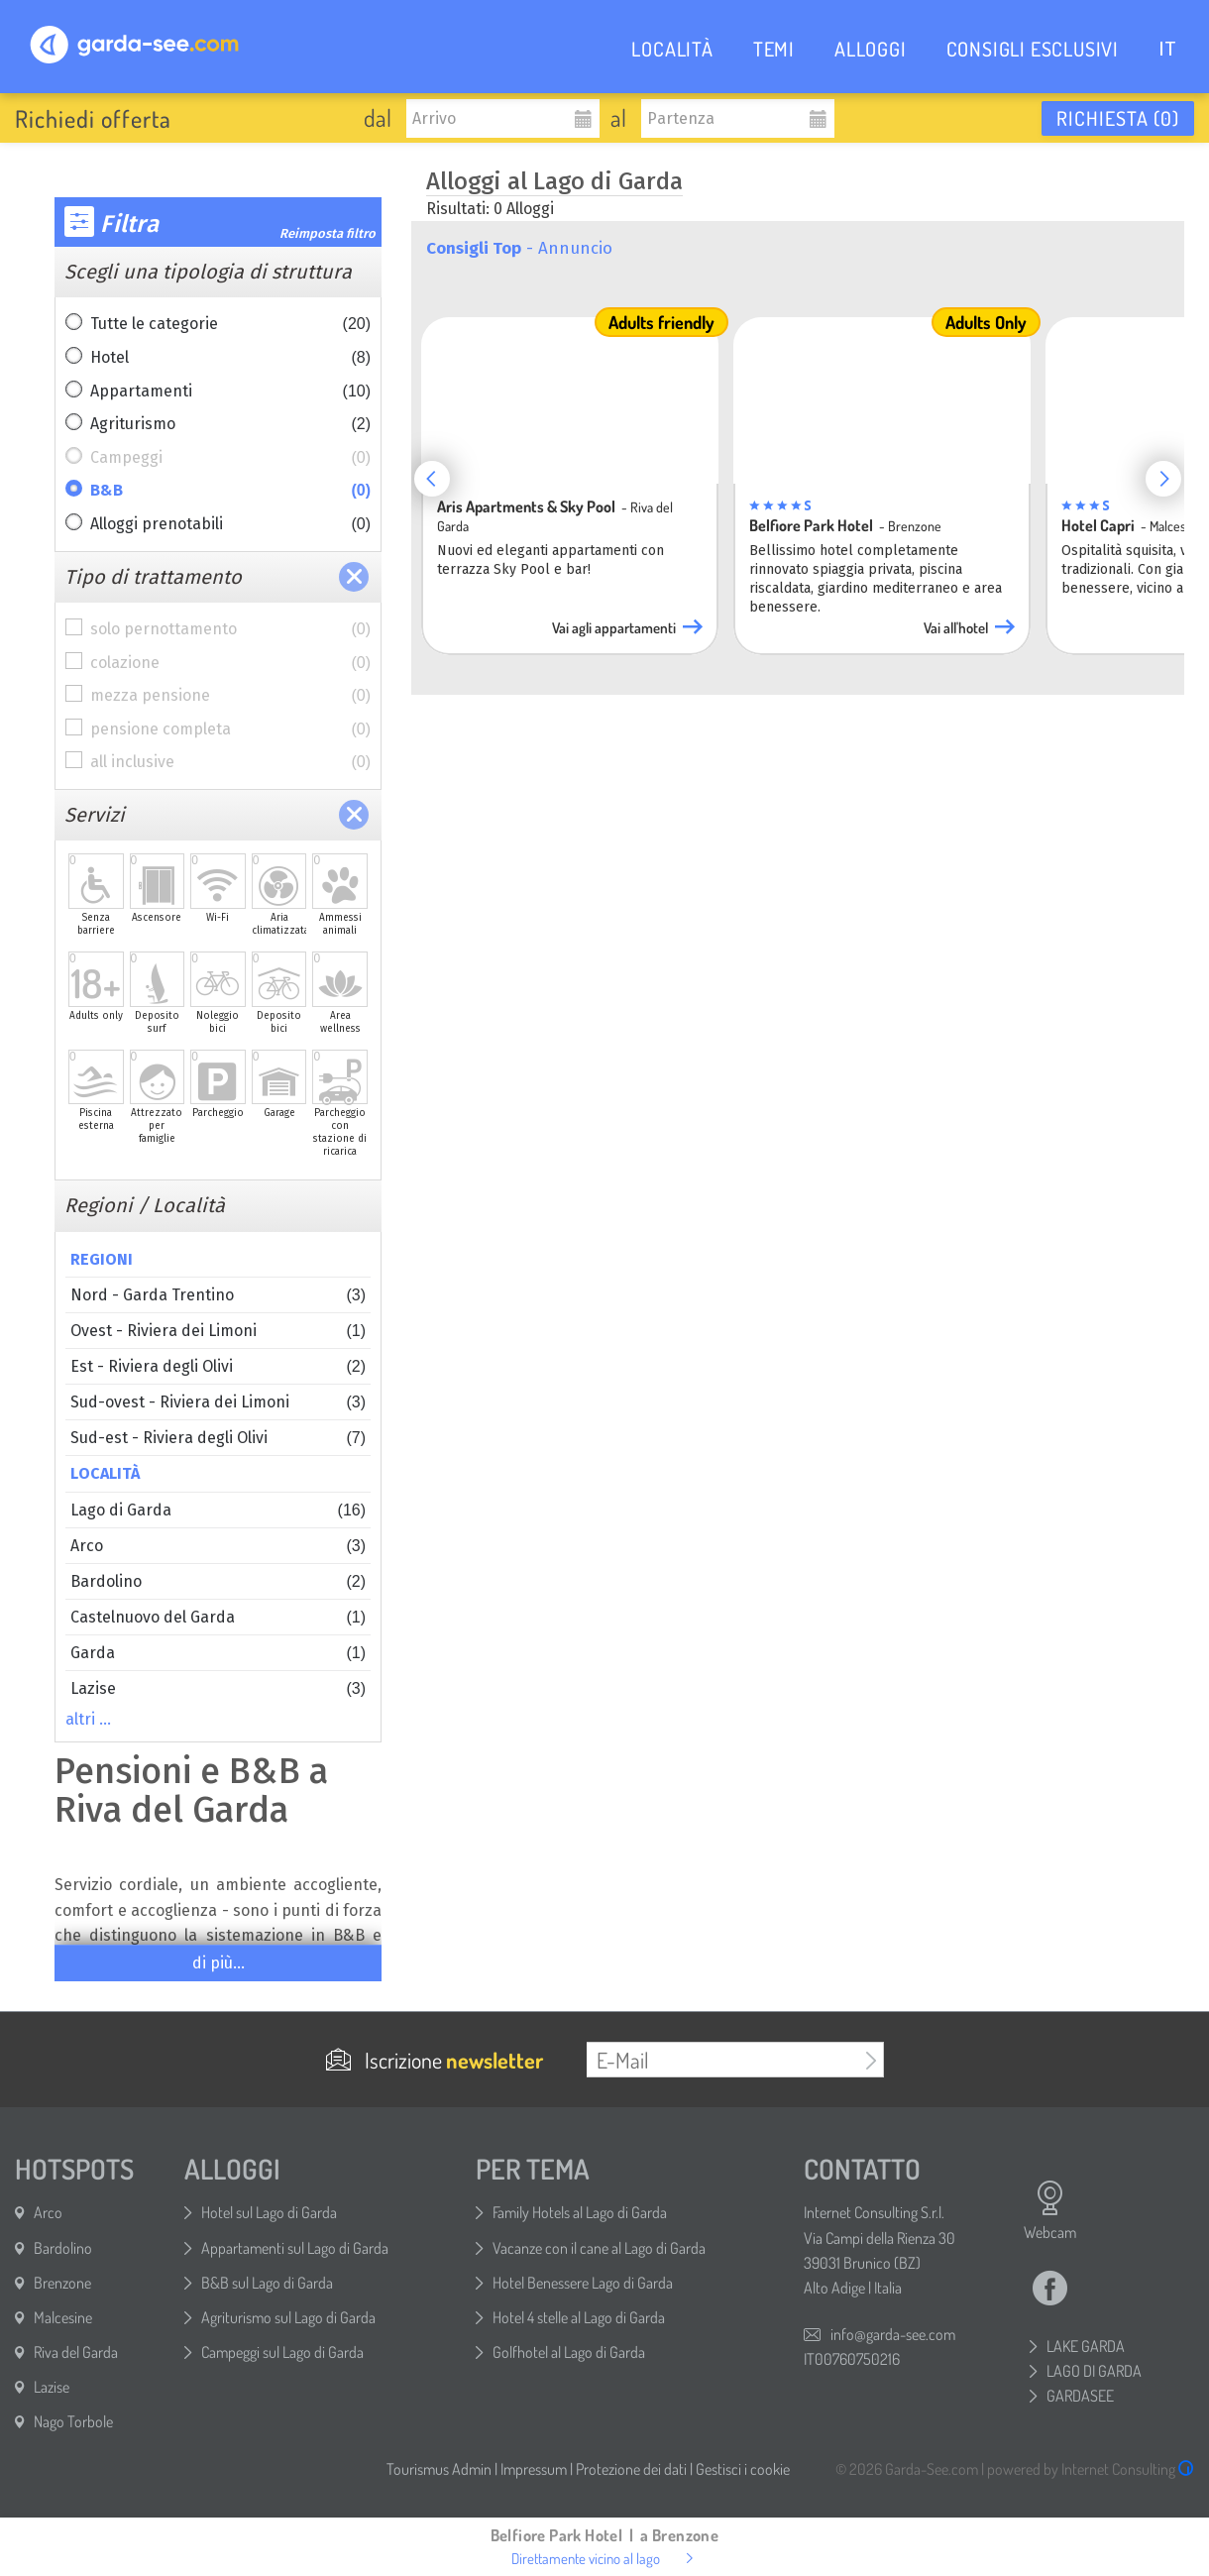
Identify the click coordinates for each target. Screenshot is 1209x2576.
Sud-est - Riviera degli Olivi (218, 1437)
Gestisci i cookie (743, 2469)
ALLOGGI (870, 48)
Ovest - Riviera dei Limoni (218, 1330)
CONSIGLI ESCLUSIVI (1032, 48)
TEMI (774, 48)
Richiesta (1117, 118)
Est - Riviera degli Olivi (218, 1366)
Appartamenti (230, 391)
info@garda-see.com (892, 2334)
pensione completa (230, 729)
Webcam (1050, 2210)
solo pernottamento (230, 629)
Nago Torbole (73, 2421)
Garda (218, 1652)
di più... (218, 1963)
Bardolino (218, 1581)
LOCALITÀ (672, 48)
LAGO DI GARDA (1094, 2371)
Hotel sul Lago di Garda (269, 2212)
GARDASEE (1080, 2396)
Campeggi (230, 458)
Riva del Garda (76, 2352)
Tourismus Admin (439, 2469)
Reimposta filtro (327, 233)
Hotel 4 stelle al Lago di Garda (579, 2317)
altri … (88, 1719)
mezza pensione (230, 696)
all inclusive (230, 762)
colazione (230, 663)
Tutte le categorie (230, 324)
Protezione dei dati (631, 2469)
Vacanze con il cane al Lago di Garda (599, 2248)
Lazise (218, 1688)
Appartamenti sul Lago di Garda (294, 2248)
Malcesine (63, 2317)
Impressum (533, 2469)
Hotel (230, 358)
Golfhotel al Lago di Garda (569, 2352)
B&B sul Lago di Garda (267, 2283)
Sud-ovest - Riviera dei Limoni (218, 1402)
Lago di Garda (218, 1510)
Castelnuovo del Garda (218, 1617)
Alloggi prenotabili (230, 524)
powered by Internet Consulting (1090, 2469)
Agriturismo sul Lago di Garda (288, 2317)
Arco (218, 1545)
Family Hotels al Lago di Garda (580, 2212)
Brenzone (62, 2283)
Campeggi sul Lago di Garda (282, 2352)
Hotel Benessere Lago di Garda (583, 2283)
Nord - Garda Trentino (218, 1295)
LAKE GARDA (1085, 2346)
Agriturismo (230, 424)
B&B (230, 490)
